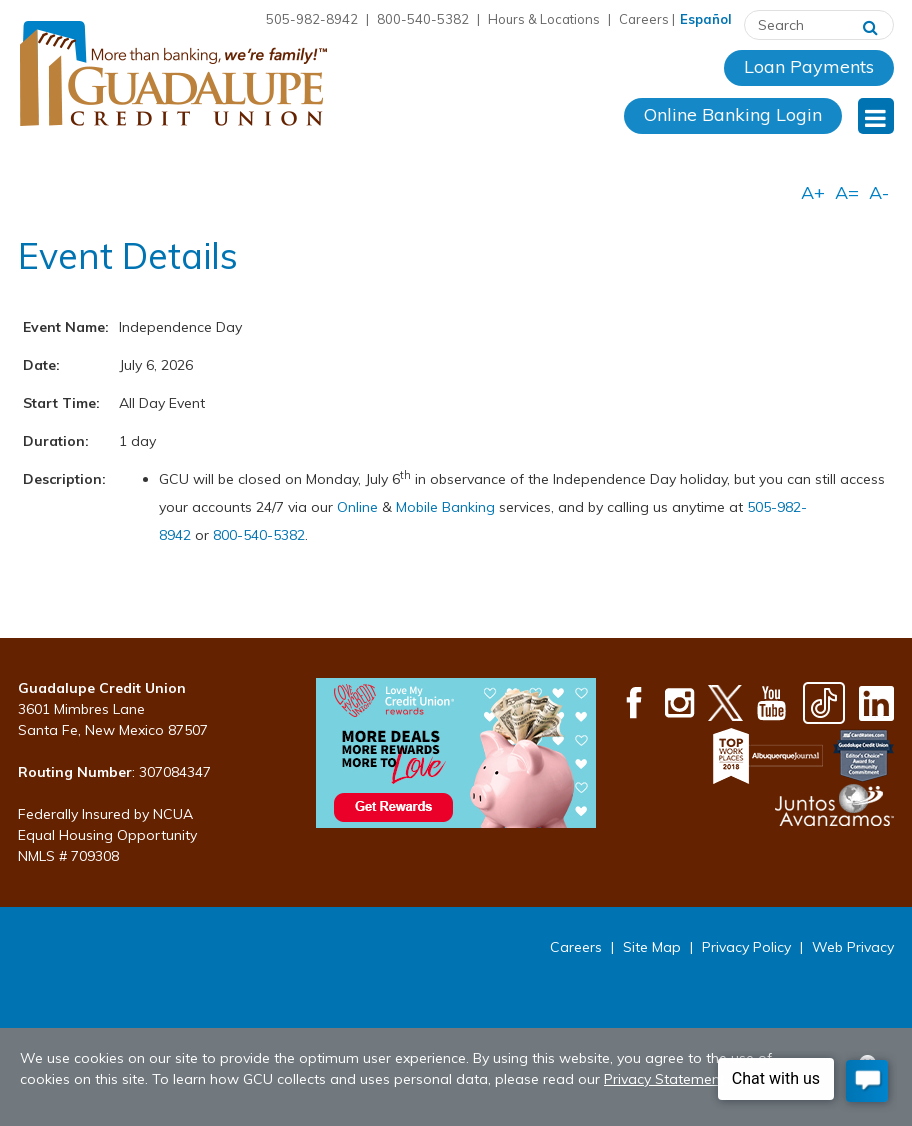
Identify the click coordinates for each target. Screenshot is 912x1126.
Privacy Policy (746, 947)
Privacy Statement (664, 1079)
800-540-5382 (423, 19)
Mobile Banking (445, 507)
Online (359, 507)
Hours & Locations (544, 19)
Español (706, 19)
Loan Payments (809, 66)
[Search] (870, 25)
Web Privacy (853, 947)
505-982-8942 (312, 19)
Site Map (652, 947)
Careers (644, 19)
